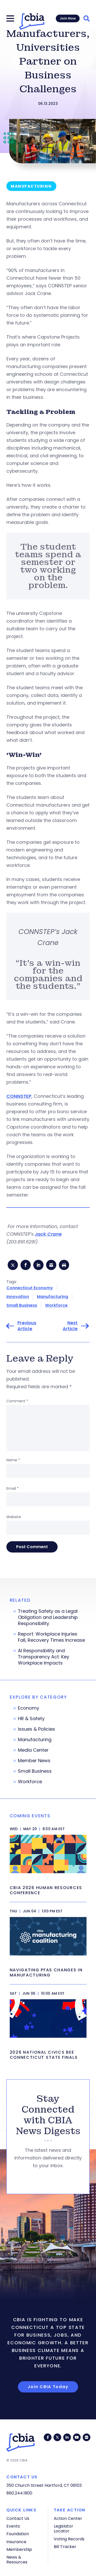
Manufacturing (52, 1297)
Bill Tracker (65, 2547)
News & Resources (16, 2559)
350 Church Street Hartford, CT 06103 (44, 2485)
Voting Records (69, 2539)
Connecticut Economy (29, 1288)
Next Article (70, 1326)
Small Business (21, 1305)
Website (13, 1516)
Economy (28, 1708)
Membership (19, 2549)
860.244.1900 (19, 2493)
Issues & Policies (36, 1729)
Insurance (16, 2542)
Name (13, 1460)
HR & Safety (31, 1719)
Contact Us (17, 2518)
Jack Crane (48, 1234)
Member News (34, 1761)
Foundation (17, 2534)
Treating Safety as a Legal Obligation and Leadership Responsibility (48, 1617)
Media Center (33, 1750)
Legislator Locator (63, 2528)
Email (12, 1488)
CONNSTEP (18, 1096)
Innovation (17, 1297)
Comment (17, 1401)
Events (13, 2526)
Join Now (68, 18)
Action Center (68, 2518)
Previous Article (26, 1326)
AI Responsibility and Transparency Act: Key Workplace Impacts (43, 1657)
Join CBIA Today (48, 2387)
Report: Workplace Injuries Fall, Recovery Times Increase (51, 1637)
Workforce (56, 1305)
